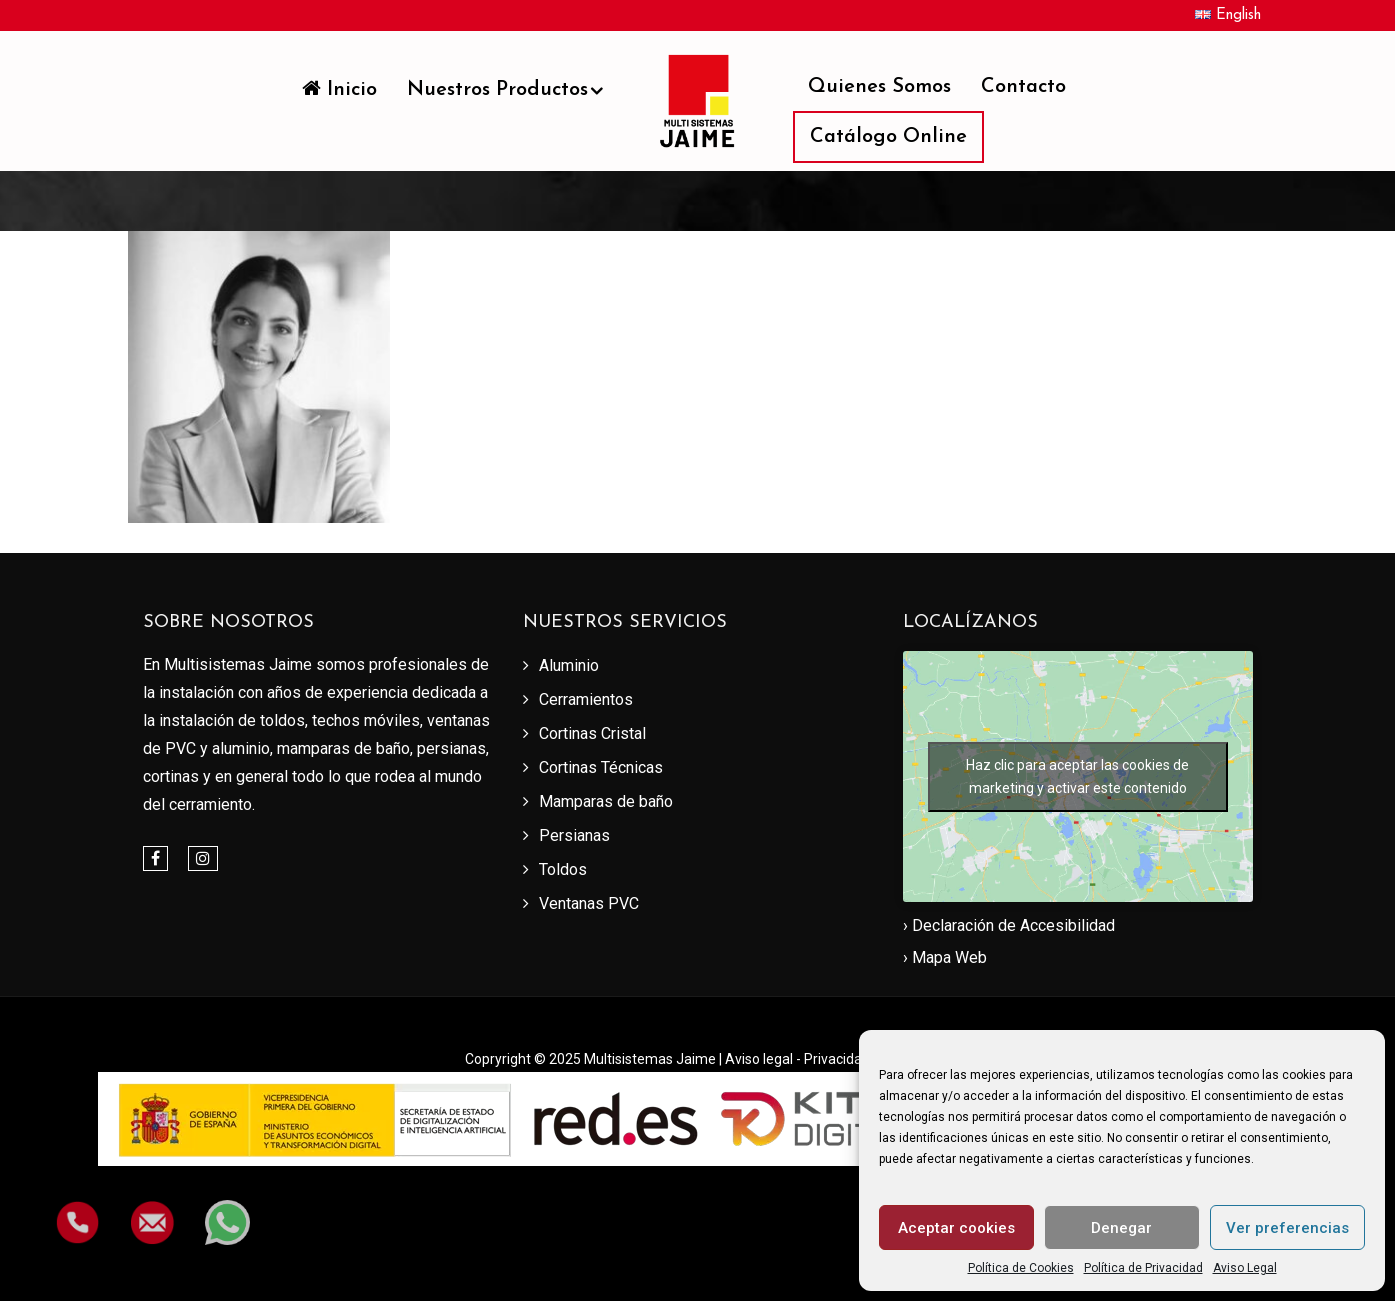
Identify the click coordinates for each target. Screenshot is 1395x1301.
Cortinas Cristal (592, 733)
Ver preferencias (1287, 1228)
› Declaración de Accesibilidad (1009, 925)
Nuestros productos (497, 90)
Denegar (1121, 1228)
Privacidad (838, 1059)
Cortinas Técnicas (601, 767)
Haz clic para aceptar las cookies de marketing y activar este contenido (1077, 776)
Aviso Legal (1245, 1268)
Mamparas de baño (606, 801)
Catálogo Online (888, 137)
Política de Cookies (1021, 1268)
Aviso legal (760, 1059)
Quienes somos (879, 87)
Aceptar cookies (956, 1228)
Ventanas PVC (589, 903)
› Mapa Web (945, 957)
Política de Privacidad (1143, 1268)
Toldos (563, 869)
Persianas (574, 835)
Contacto (1023, 87)
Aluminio (569, 665)
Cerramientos (586, 699)
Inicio (339, 89)
